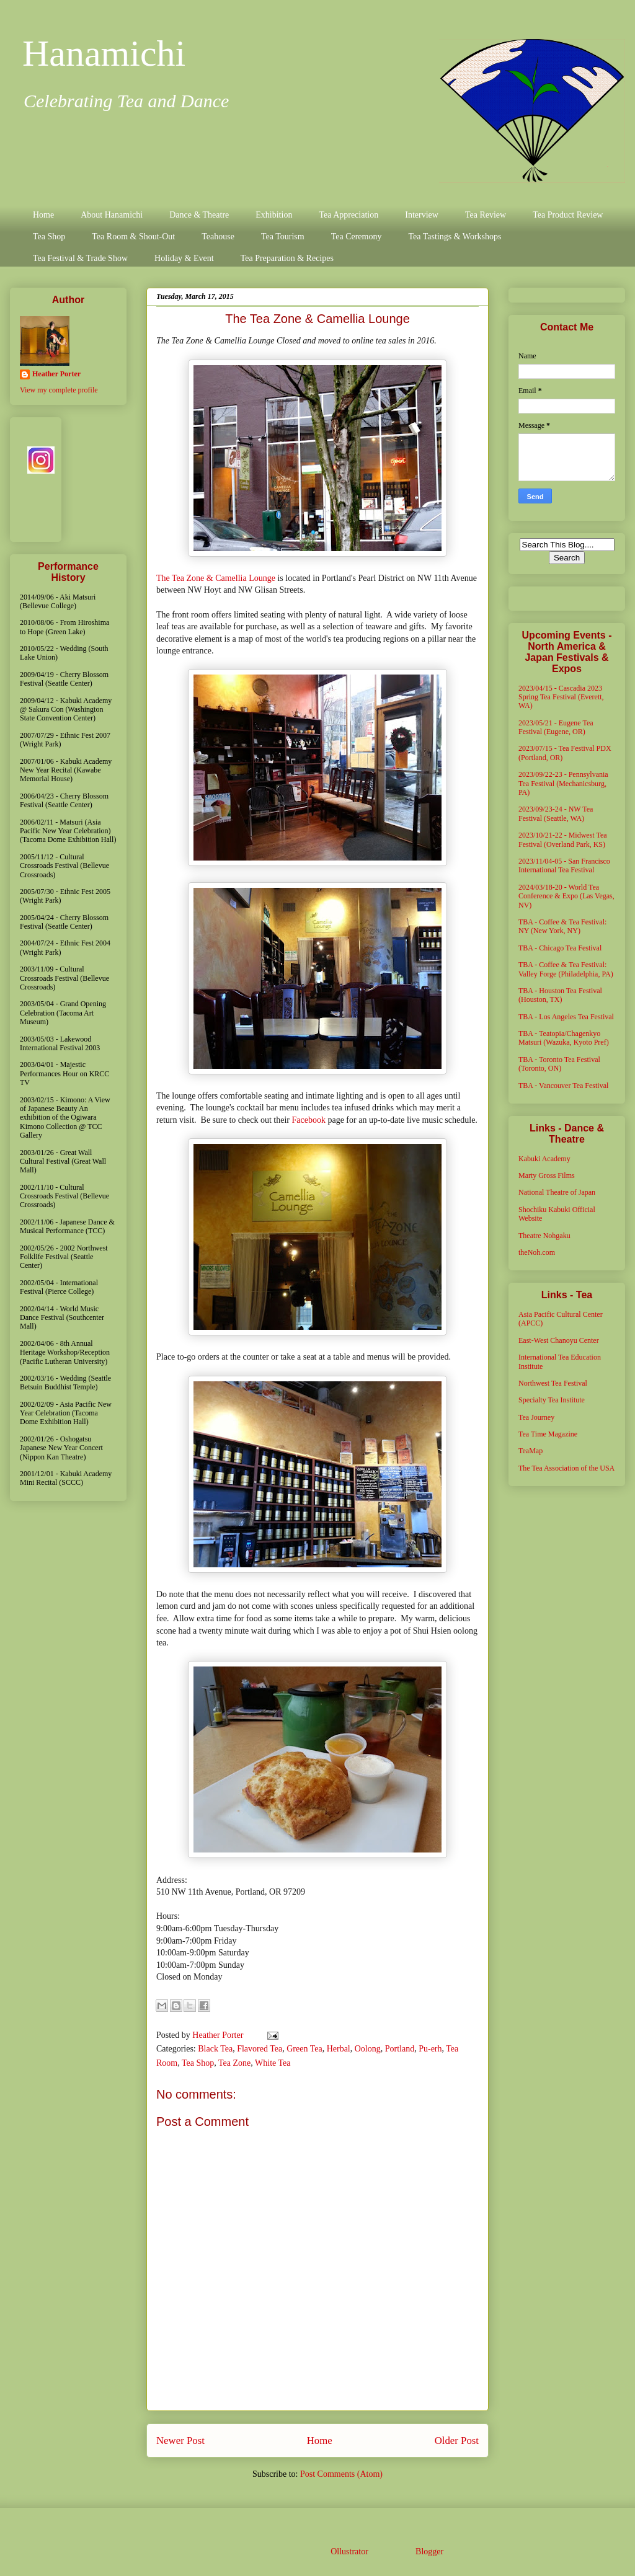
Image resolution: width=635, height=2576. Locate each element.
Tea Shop (49, 236)
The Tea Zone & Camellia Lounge (215, 578)
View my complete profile (59, 390)
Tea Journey (536, 1417)
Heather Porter (219, 2035)
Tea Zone (234, 2063)
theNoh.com (536, 1252)
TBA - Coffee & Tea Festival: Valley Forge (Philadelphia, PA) (565, 969)
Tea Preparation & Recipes (287, 258)
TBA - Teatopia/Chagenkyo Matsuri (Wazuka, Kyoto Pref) (563, 1038)
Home (43, 214)
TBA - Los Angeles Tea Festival (566, 1016)
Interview (421, 214)
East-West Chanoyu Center (558, 1340)
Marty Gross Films (546, 1175)
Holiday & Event (184, 258)
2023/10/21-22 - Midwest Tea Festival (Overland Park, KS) (562, 839)
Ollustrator (349, 2551)
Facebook (309, 1120)
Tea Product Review (568, 214)
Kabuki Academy (544, 1158)
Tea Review (485, 214)
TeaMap (530, 1450)
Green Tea (304, 2048)
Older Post (457, 2440)
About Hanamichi (112, 214)
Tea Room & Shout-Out (133, 236)
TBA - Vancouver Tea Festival (563, 1085)
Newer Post (180, 2440)
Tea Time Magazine (547, 1434)
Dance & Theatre (199, 214)
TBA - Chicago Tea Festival (560, 948)
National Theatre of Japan (556, 1192)
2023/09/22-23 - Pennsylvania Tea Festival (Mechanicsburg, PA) (563, 783)
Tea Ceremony (356, 236)
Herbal (338, 2048)
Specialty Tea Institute (551, 1400)
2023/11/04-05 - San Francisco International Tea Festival (564, 865)
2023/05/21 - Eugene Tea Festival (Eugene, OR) (555, 727)
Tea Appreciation (348, 214)
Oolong (368, 2048)
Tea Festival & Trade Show (80, 258)
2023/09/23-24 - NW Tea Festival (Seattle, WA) (555, 813)
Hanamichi (103, 53)
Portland (399, 2048)
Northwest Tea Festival (552, 1383)
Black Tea (215, 2048)
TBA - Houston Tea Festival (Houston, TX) (560, 995)
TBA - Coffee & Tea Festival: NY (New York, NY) (562, 926)
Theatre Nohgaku (544, 1235)
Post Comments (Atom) (341, 2474)
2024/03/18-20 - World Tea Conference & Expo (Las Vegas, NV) (566, 896)
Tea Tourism (282, 236)
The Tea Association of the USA (566, 1468)
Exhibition (273, 214)
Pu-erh (430, 2048)
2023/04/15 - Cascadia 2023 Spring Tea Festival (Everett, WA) (561, 697)
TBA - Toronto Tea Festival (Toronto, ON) (559, 1064)
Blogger (429, 2551)
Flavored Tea (259, 2048)
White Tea (272, 2063)
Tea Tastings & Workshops (454, 236)
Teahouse (218, 236)
